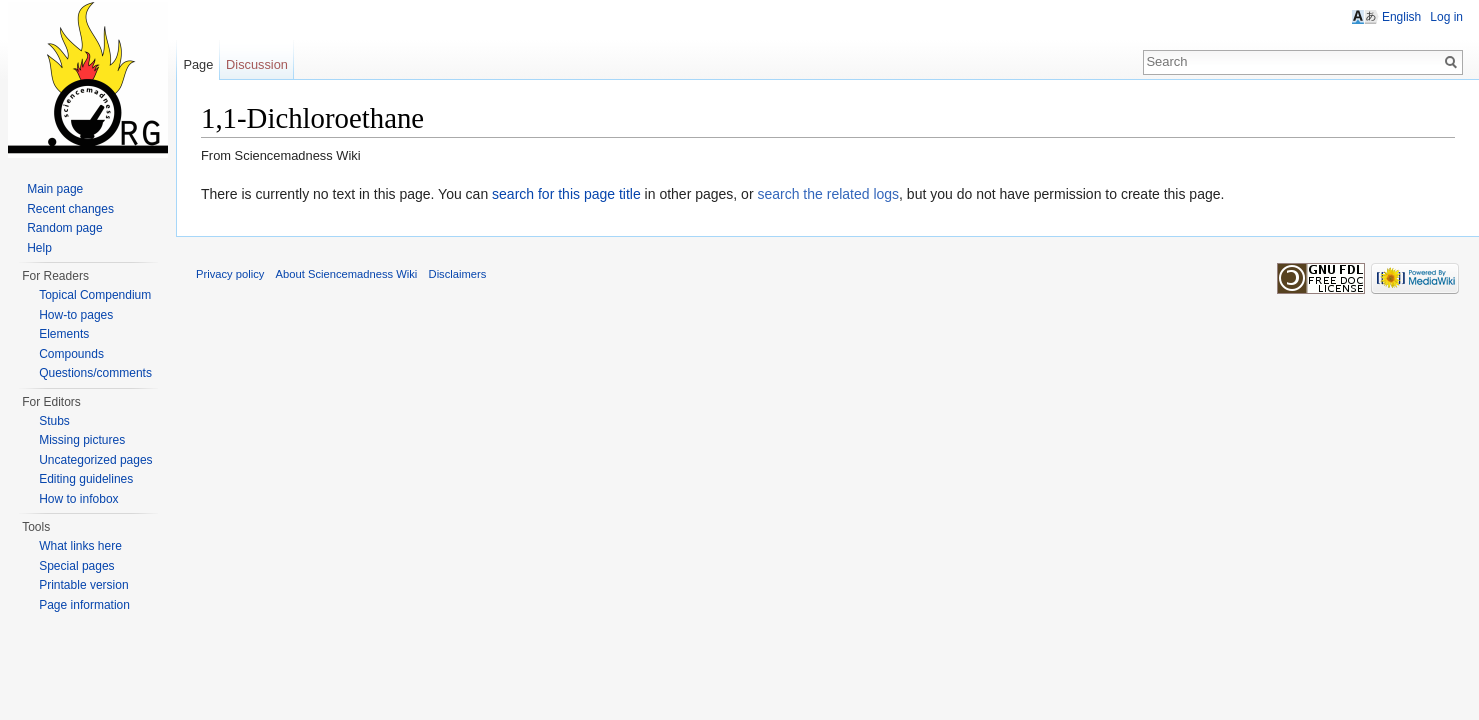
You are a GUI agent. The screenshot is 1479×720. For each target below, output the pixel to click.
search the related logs (828, 194)
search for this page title (566, 194)
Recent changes (70, 209)
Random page (64, 228)
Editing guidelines (86, 479)
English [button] (1401, 17)
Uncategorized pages (95, 460)
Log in (1446, 17)
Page (198, 64)
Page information (84, 605)
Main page (55, 189)
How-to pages (76, 315)
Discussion (257, 64)
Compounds (71, 354)
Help (39, 248)
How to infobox (78, 499)
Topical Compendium (95, 295)
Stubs (54, 421)
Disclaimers (458, 274)
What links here (80, 546)
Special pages (76, 566)
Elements (64, 334)
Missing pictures (82, 440)
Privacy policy (230, 274)
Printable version (83, 585)
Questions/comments (95, 373)
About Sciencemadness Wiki (347, 274)
